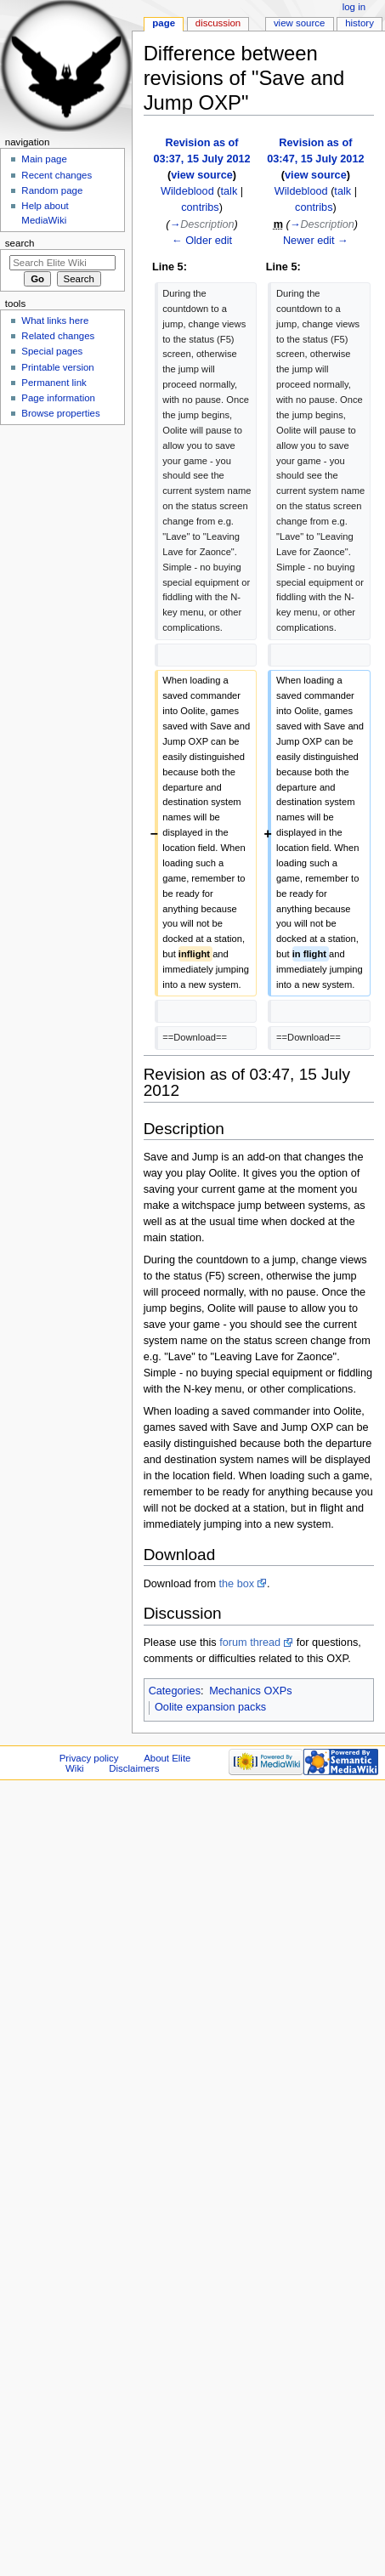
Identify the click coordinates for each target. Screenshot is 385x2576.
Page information (58, 398)
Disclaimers (134, 1768)
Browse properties (60, 413)
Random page (51, 190)
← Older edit (202, 241)
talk (229, 191)
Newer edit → (315, 241)
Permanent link (53, 382)
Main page (44, 159)
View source (299, 23)
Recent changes (56, 175)
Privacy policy (89, 1758)
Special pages (51, 351)
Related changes (57, 336)
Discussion (218, 23)
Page (163, 23)
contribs (199, 207)
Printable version (57, 367)
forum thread (249, 1642)
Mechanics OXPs (250, 1691)
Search (20, 243)
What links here (54, 320)
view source (202, 175)
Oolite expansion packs (210, 1707)
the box (236, 1584)
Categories (175, 1691)
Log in (354, 7)
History (359, 23)
